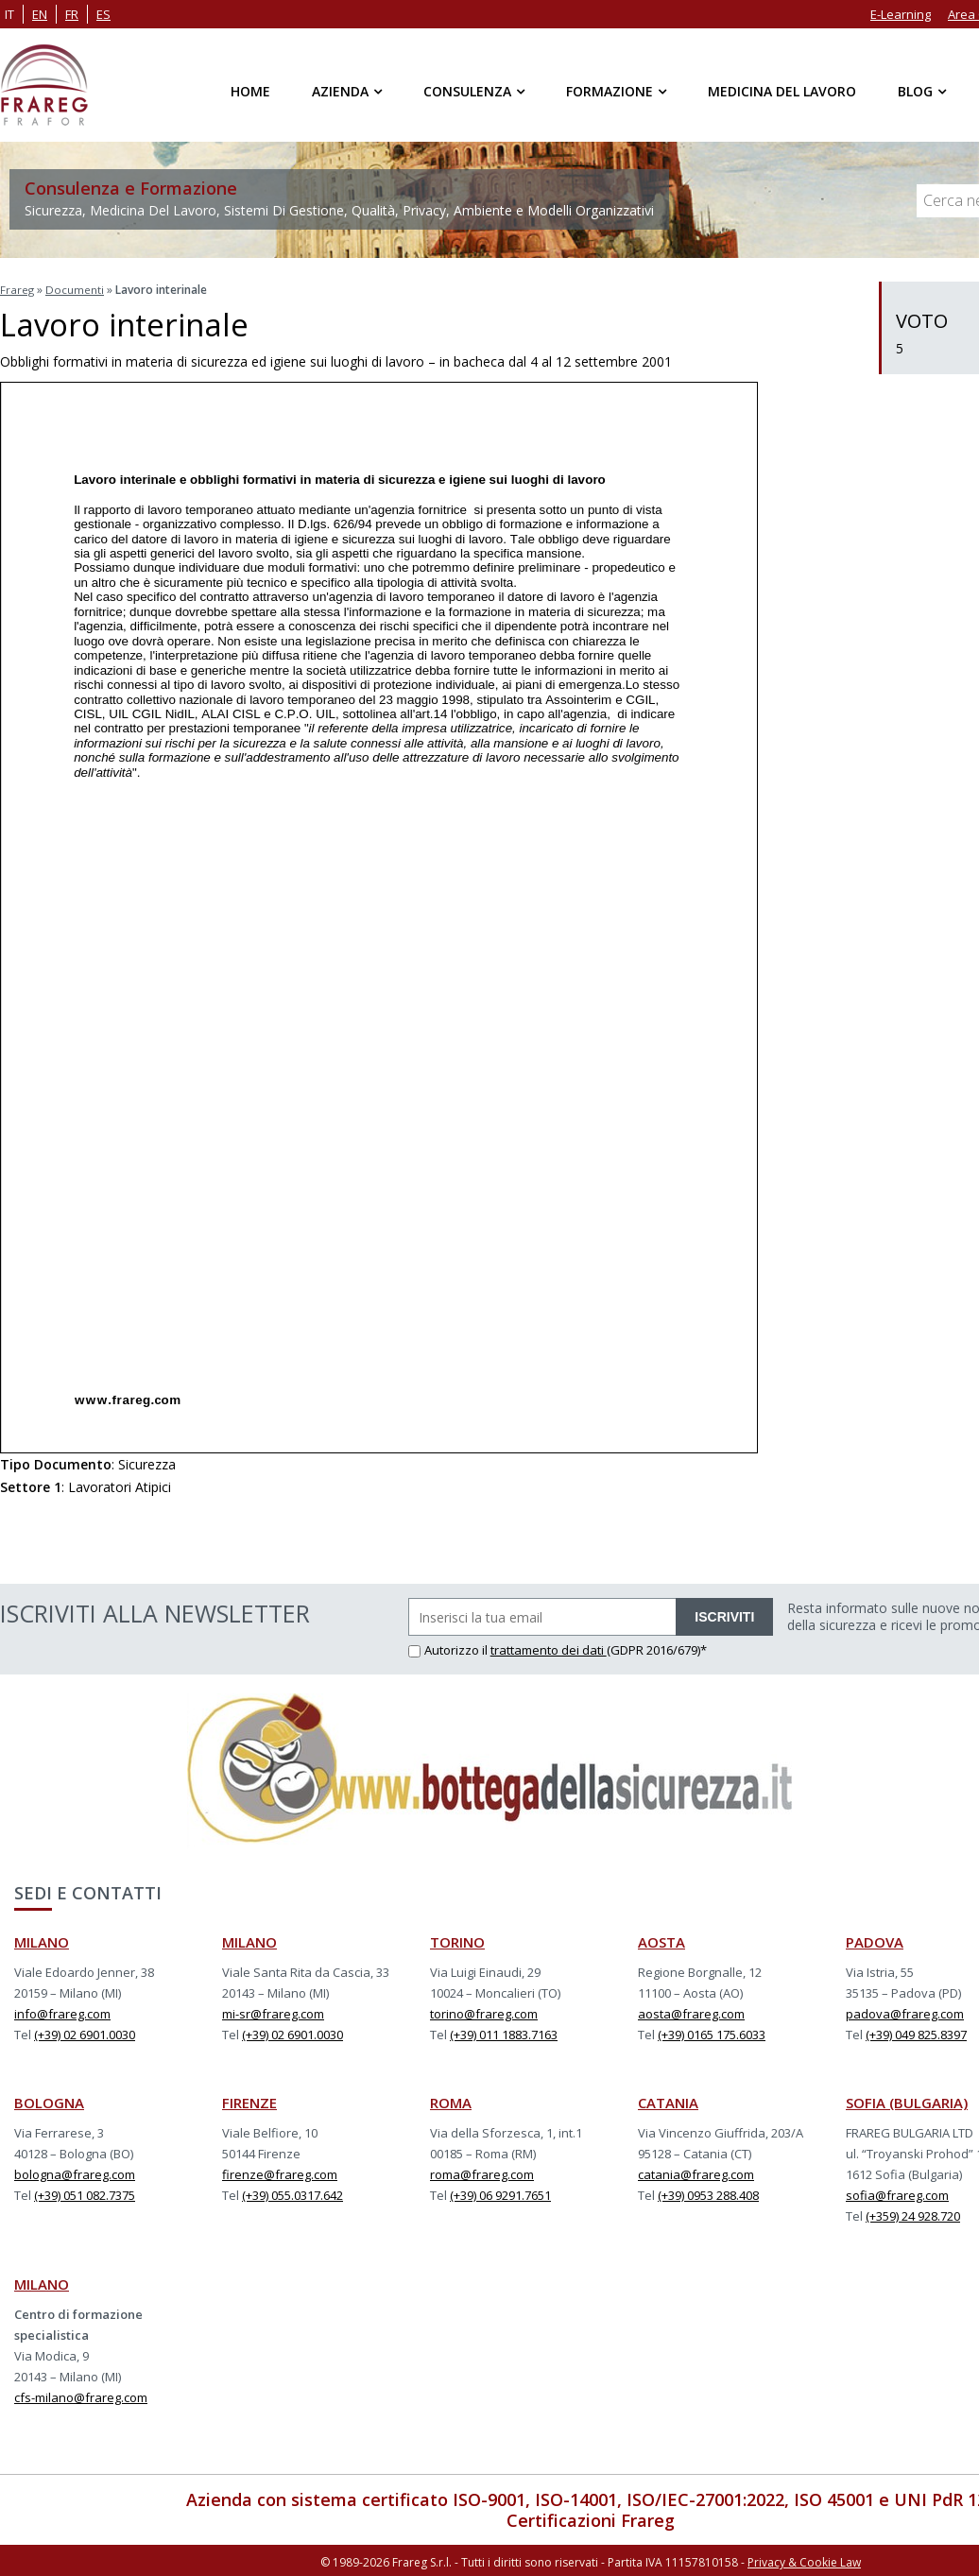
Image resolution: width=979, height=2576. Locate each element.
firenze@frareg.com (279, 2172)
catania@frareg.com (696, 2172)
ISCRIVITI (724, 1615)
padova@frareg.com (905, 2011)
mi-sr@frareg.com (273, 2011)
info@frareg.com (62, 2011)
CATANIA (668, 2100)
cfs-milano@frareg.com (80, 2395)
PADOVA (874, 1940)
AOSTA (661, 1940)
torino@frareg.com (484, 2011)
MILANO (41, 1940)
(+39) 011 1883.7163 (504, 2032)
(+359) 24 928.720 (913, 2214)
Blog (915, 91)
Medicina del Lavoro (782, 91)
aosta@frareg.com (691, 2011)
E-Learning (900, 14)
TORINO (457, 1940)
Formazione (609, 91)
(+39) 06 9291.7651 (500, 2193)
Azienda (340, 91)
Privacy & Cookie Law (804, 2559)
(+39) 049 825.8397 (916, 2032)
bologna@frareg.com (74, 2172)
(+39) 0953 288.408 (708, 2193)
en (39, 14)
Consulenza (467, 91)
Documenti (75, 289)
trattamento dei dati (548, 1648)
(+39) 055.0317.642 (292, 2193)
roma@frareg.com (482, 2172)
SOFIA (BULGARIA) (907, 2100)
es (103, 14)
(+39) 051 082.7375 (84, 2193)
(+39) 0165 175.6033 (711, 2032)
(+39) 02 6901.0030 (84, 2032)
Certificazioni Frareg (591, 2518)
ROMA (451, 2100)
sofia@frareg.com (897, 2193)
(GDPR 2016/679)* (657, 1648)
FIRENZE (249, 2100)
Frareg (17, 289)
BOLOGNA (49, 2100)
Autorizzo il (449, 1648)
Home (250, 91)
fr (71, 14)
